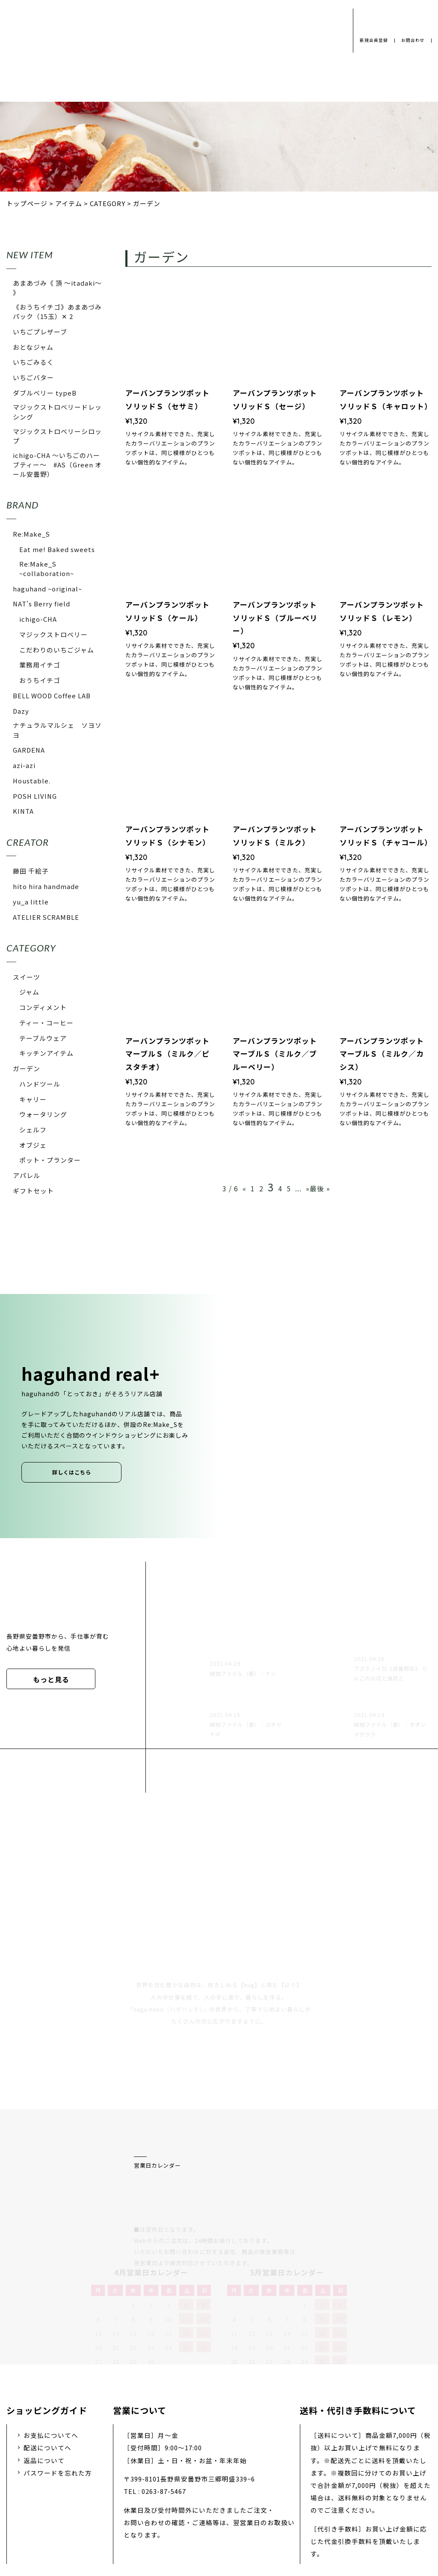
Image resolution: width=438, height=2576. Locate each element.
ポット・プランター (50, 1159)
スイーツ (26, 976)
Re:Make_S (31, 533)
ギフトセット (33, 1190)
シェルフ (33, 1129)
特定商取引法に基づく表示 (340, 2509)
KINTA (23, 810)
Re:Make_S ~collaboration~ (46, 568)
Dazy (21, 710)
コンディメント (43, 1007)
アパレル (26, 1175)
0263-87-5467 (164, 2400)
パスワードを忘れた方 (58, 2382)
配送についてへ (47, 2357)
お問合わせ (412, 40)
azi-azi (24, 765)
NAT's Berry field (41, 603)
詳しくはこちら (71, 1472)
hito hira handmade (46, 886)
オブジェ (33, 1144)
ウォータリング (43, 1114)
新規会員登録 (370, 40)
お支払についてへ (51, 2344)
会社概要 (158, 2509)
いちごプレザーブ (40, 331)
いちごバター (33, 377)
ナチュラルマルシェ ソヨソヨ (57, 730)
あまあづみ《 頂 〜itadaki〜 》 (57, 287)
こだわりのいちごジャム (56, 649)
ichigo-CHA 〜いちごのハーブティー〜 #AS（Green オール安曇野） (57, 465)
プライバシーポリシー (90, 2509)
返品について (44, 2369)
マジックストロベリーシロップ (57, 436)
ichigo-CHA (38, 618)
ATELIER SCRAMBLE (46, 917)
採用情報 (205, 2509)
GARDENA (29, 749)
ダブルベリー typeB (45, 392)
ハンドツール (39, 1083)
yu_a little (31, 901)
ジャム (29, 991)
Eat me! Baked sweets (57, 549)
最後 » (320, 1188)
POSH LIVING (35, 796)
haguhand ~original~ (47, 588)
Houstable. (31, 780)
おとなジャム (33, 347)
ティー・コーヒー (46, 1022)
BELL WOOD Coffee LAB (52, 695)
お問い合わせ (259, 2509)
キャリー (33, 1099)
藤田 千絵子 (31, 870)
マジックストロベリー (53, 634)
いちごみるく (33, 361)
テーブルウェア (43, 1038)
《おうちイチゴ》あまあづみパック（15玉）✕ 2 (57, 311)
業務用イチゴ (39, 664)
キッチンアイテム (46, 1053)
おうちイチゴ (39, 680)
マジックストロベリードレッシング (57, 411)
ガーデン (26, 1068)
